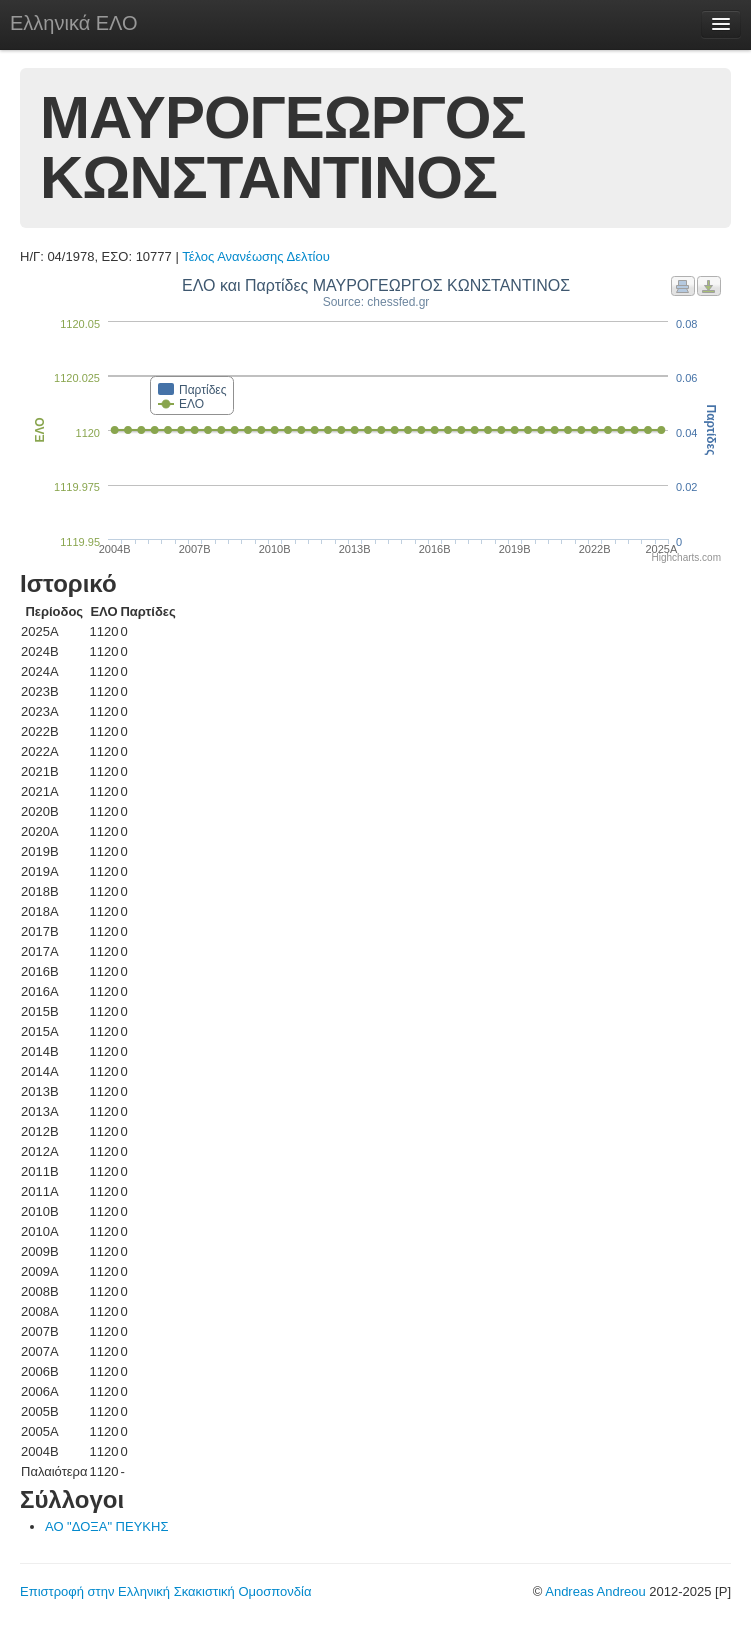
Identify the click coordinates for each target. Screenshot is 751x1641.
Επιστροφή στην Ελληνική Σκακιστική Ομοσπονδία (165, 1591)
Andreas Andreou (595, 1591)
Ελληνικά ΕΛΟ (74, 23)
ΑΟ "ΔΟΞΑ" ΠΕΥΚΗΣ (106, 1526)
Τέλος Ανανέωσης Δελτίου (256, 256)
